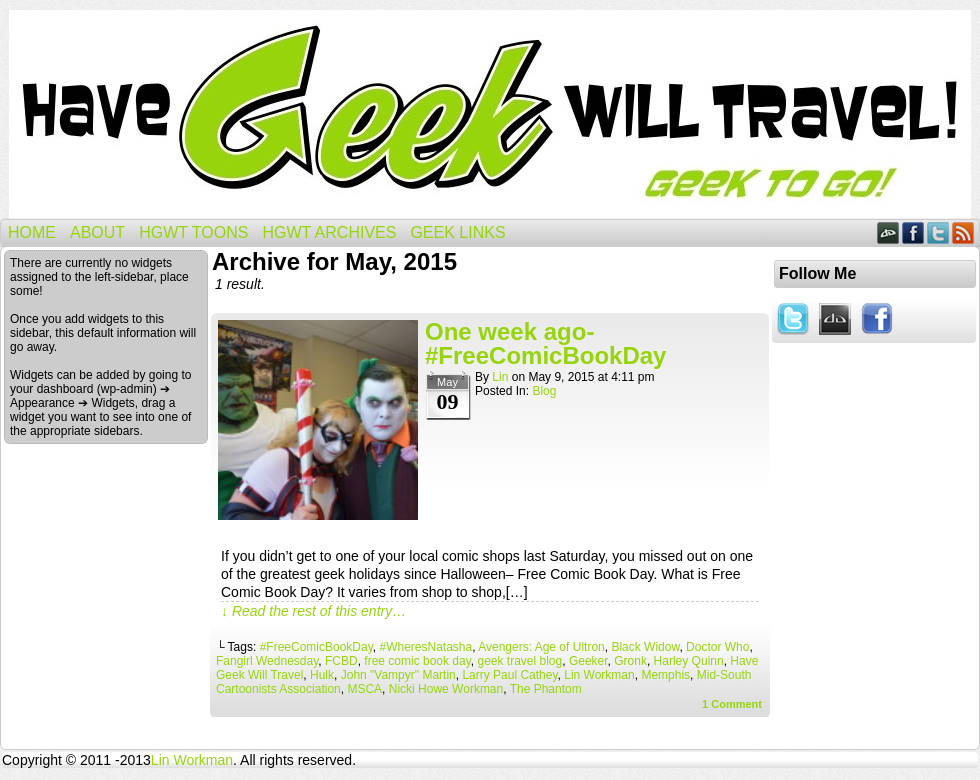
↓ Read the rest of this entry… (313, 611)
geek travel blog (519, 661)
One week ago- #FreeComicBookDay (545, 343)
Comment (732, 704)
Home (32, 232)
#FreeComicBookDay (316, 647)
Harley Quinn (689, 661)
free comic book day (417, 661)
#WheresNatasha (425, 647)
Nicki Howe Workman (446, 689)
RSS (963, 232)
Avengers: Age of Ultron (541, 647)
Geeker (588, 661)
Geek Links (457, 232)
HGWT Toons (193, 232)
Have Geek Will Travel (490, 114)
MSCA (364, 689)
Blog (544, 391)
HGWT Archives (329, 232)
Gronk (630, 661)
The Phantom (546, 689)
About (97, 232)
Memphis (665, 675)
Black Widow (645, 647)
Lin (500, 377)
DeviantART (888, 232)
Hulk (322, 675)
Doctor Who (717, 647)
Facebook (913, 232)
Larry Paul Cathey (509, 675)
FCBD (341, 661)
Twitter (938, 232)
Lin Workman (599, 675)
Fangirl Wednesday (267, 661)
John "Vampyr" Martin (398, 675)
